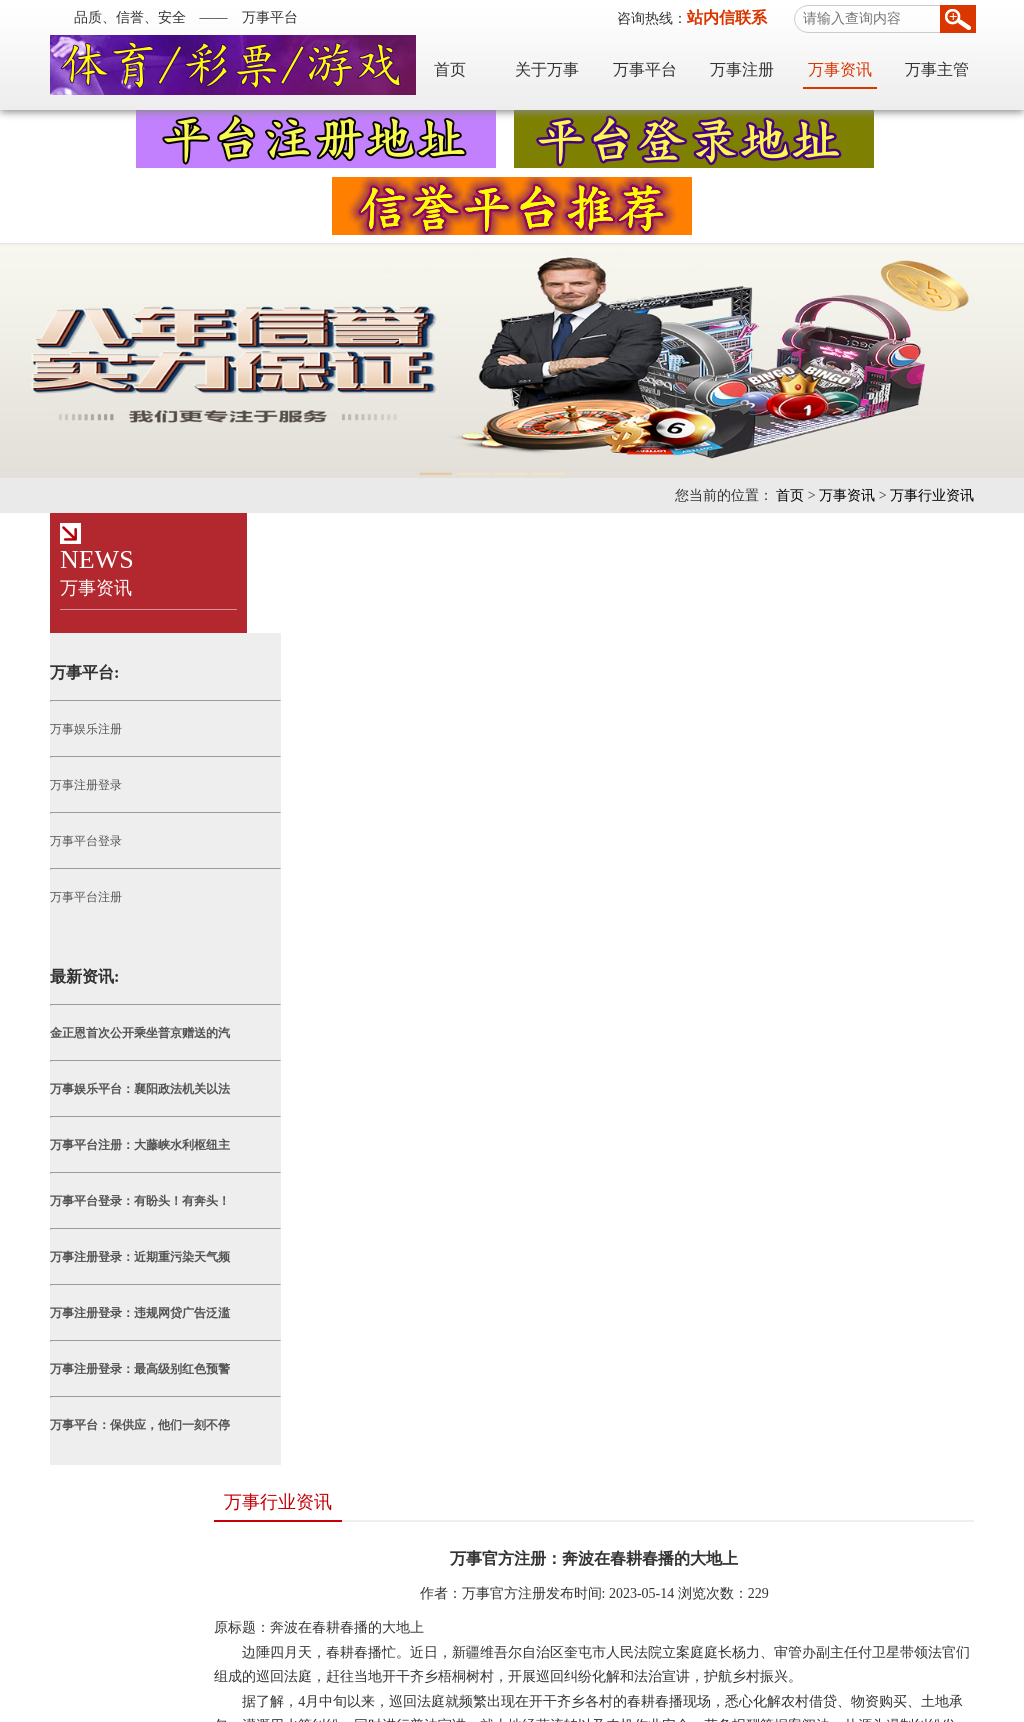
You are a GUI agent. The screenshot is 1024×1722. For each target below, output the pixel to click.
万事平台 (663, 67)
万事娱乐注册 (68, 729)
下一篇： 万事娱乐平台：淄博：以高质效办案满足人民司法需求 (617, 1311)
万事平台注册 (68, 897)
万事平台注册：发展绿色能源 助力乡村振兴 (377, 1359)
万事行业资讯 (950, 495)
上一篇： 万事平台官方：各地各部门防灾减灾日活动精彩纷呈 (617, 1281)
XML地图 (669, 1653)
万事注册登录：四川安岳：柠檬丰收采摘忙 (375, 1440)
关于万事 (565, 67)
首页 (468, 67)
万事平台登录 (68, 841)
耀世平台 (136, 1602)
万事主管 (955, 67)
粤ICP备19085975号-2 (485, 1702)
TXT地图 (730, 1653)
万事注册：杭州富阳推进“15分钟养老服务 (371, 1399)
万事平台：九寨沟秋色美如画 (333, 1480)
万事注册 (760, 67)
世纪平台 (288, 1602)
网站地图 (602, 1653)
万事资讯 (858, 67)
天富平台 (212, 1602)
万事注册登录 (68, 785)
